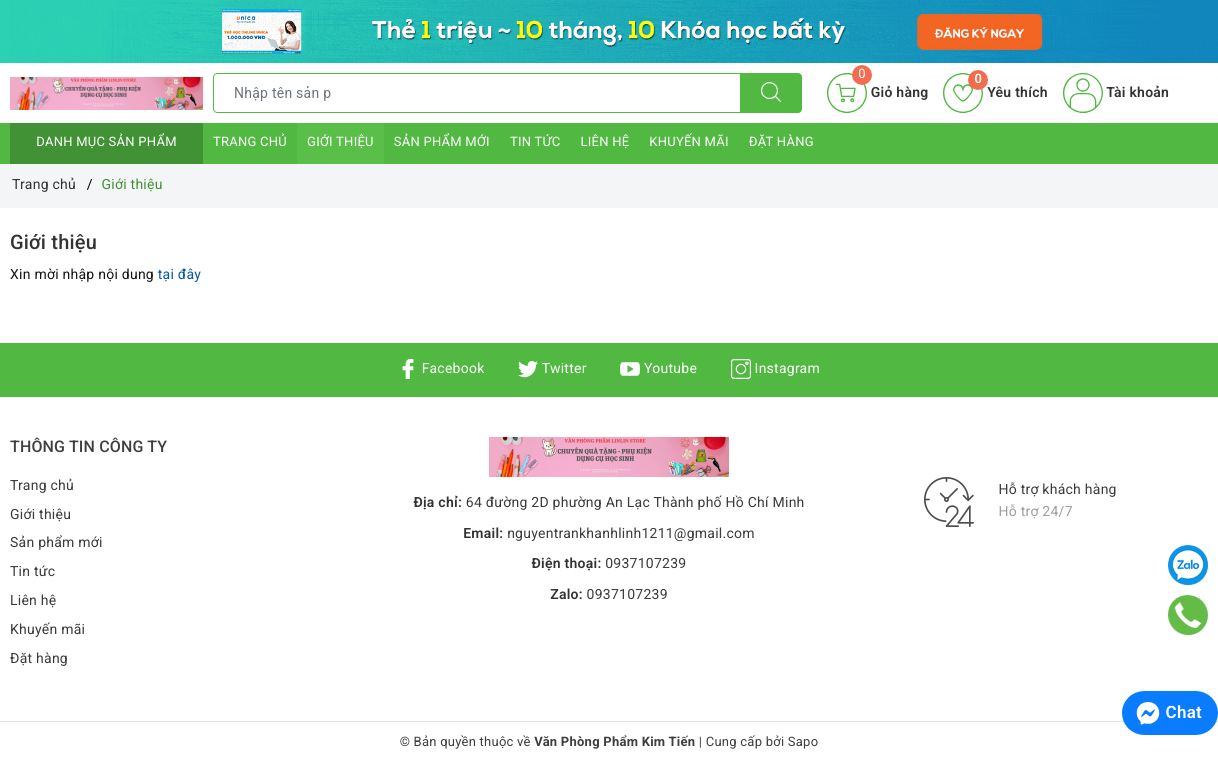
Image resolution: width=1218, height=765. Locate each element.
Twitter (552, 369)
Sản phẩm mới (442, 142)
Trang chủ (250, 142)
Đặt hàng (781, 142)
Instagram (775, 369)
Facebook (441, 369)
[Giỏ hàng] (877, 93)
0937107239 (645, 564)
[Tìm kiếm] (771, 93)
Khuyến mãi (689, 142)
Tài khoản (1116, 93)
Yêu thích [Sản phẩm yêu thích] (995, 93)
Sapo (803, 742)
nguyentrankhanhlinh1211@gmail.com (631, 534)
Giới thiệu (340, 142)
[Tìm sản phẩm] (477, 93)
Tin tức (535, 142)
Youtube (658, 369)
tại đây (179, 275)
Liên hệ (604, 142)
